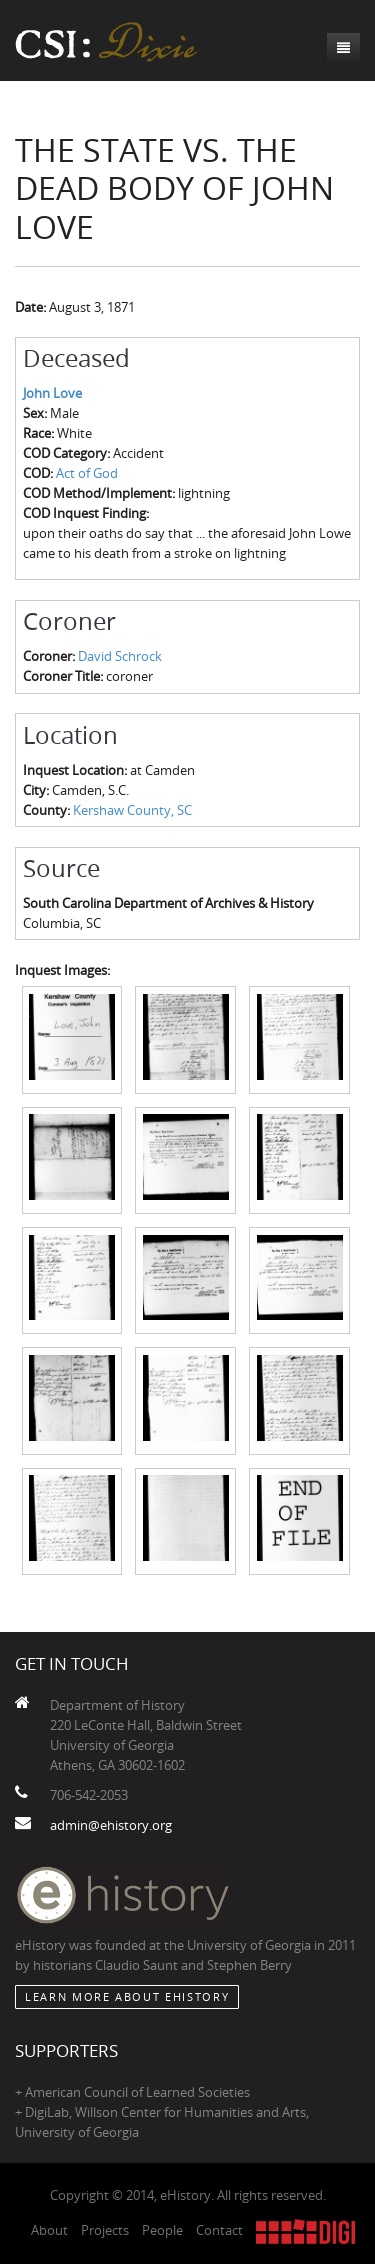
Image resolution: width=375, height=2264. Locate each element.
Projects (105, 2230)
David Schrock (120, 656)
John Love (52, 393)
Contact (219, 2230)
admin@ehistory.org (111, 1825)
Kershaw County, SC (132, 810)
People (162, 2230)
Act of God (87, 473)
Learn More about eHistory (127, 1996)
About (49, 2230)
